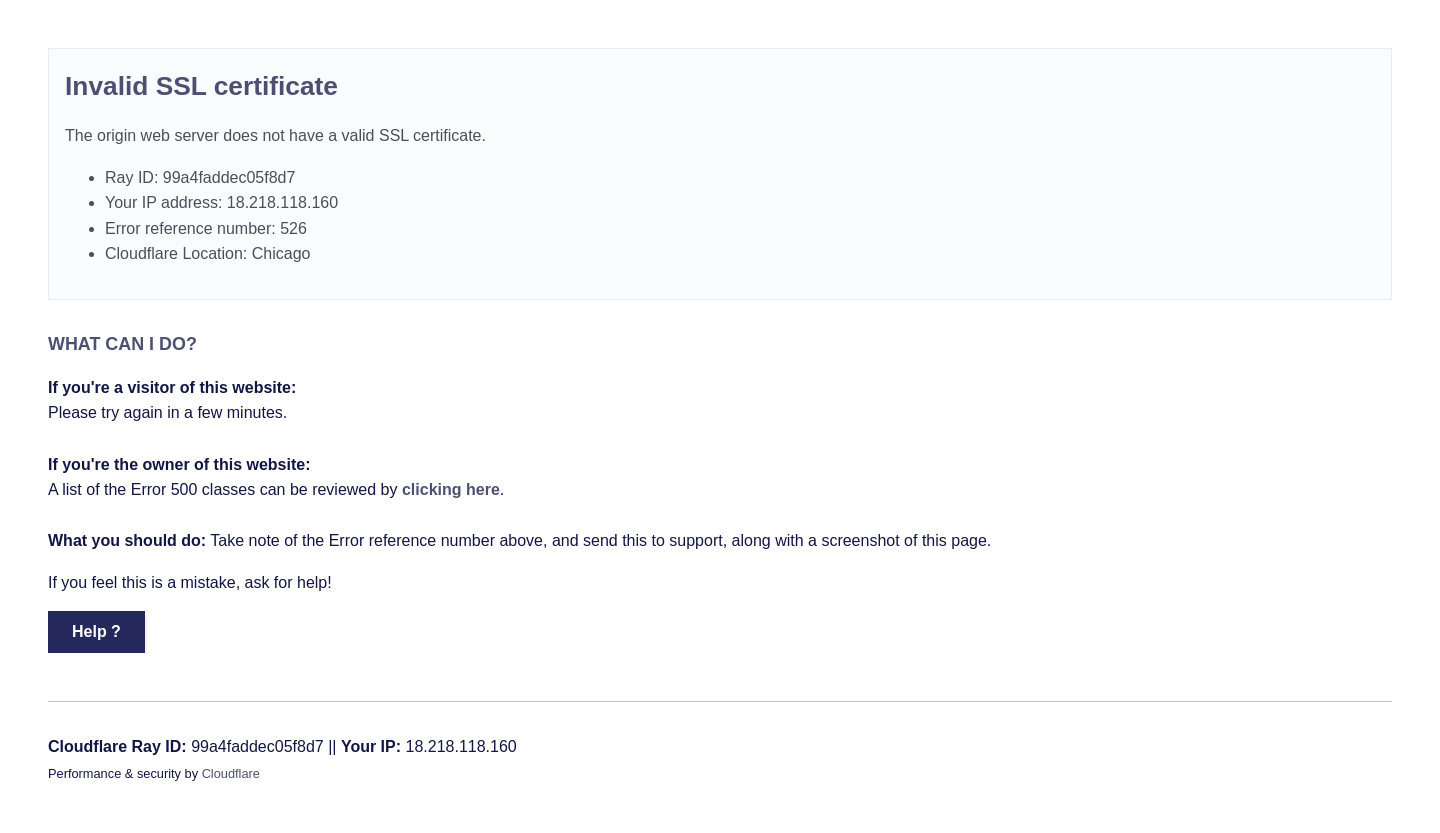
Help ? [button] (96, 631)
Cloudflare (231, 773)
